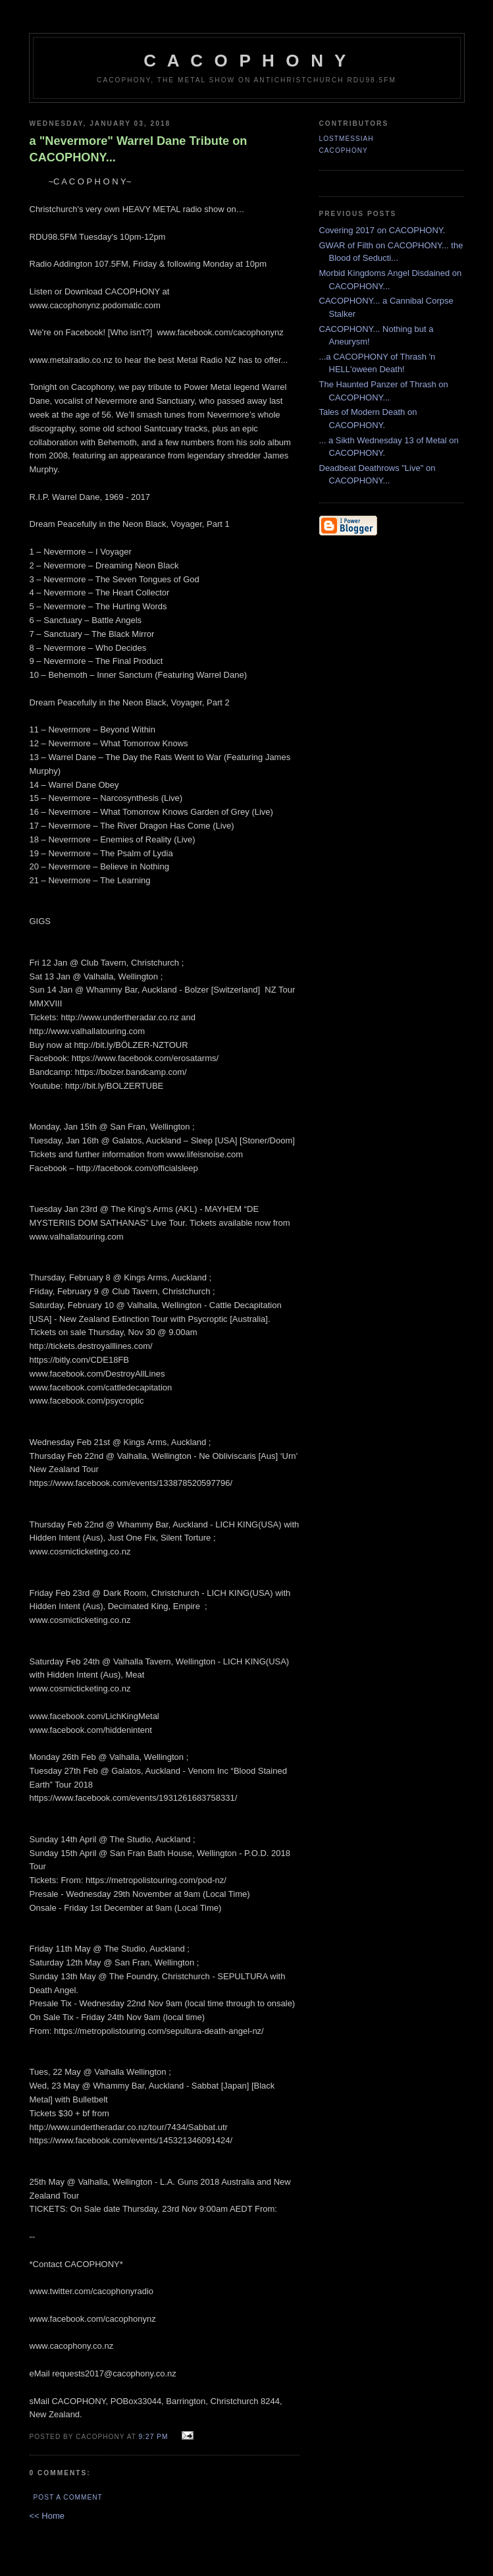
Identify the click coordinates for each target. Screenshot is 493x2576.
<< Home (47, 2516)
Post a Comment (68, 2497)
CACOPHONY (343, 150)
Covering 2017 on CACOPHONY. (382, 230)
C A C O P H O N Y (246, 60)
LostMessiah (346, 138)
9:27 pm (154, 2436)
